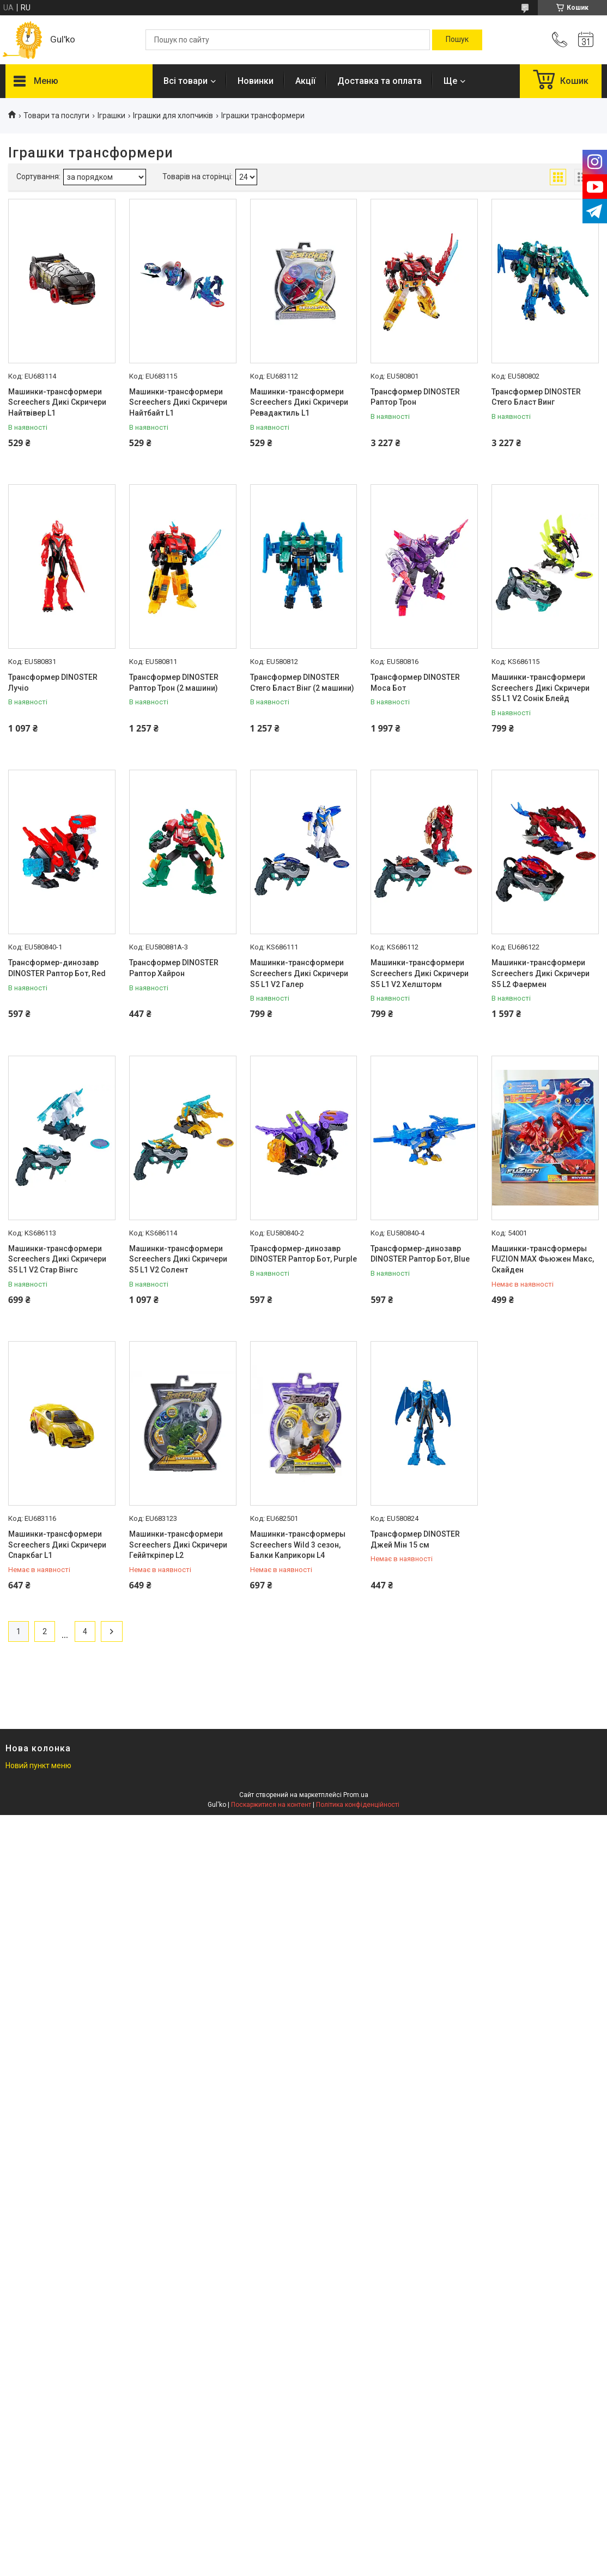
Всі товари (185, 81)
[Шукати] (457, 39)
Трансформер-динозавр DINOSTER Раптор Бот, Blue (420, 1254)
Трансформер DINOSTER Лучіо (53, 682)
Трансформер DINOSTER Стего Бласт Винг (536, 397)
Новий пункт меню (38, 1765)
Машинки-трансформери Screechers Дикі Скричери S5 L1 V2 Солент (178, 1259)
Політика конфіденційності (357, 1804)
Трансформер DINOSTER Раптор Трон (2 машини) (173, 682)
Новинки (256, 81)
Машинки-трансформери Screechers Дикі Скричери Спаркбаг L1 (57, 1545)
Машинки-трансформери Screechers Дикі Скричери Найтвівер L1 (57, 402)
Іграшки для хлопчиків (173, 115)
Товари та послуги (56, 115)
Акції (305, 81)
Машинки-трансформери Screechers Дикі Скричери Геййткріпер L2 (178, 1545)
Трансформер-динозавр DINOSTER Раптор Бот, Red (57, 968)
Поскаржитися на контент (271, 1804)
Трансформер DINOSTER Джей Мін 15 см (415, 1539)
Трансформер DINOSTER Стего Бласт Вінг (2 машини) (302, 682)
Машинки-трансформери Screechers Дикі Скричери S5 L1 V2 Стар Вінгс (57, 1259)
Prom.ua (355, 1795)
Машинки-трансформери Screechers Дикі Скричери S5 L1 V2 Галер (299, 973)
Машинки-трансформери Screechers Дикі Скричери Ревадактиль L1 (299, 402)
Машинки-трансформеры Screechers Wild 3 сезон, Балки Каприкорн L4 (297, 1545)
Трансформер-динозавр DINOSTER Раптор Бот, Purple (303, 1254)
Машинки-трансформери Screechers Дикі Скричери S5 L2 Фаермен (540, 973)
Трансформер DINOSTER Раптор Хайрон (173, 968)
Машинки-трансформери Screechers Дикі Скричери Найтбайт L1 (178, 402)
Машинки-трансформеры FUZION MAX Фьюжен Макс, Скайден (542, 1259)
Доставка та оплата (379, 81)
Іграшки (111, 115)
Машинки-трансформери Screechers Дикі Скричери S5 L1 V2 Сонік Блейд (540, 688)
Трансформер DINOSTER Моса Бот (415, 682)
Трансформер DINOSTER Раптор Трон (415, 397)
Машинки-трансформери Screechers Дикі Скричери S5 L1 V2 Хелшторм (420, 973)
